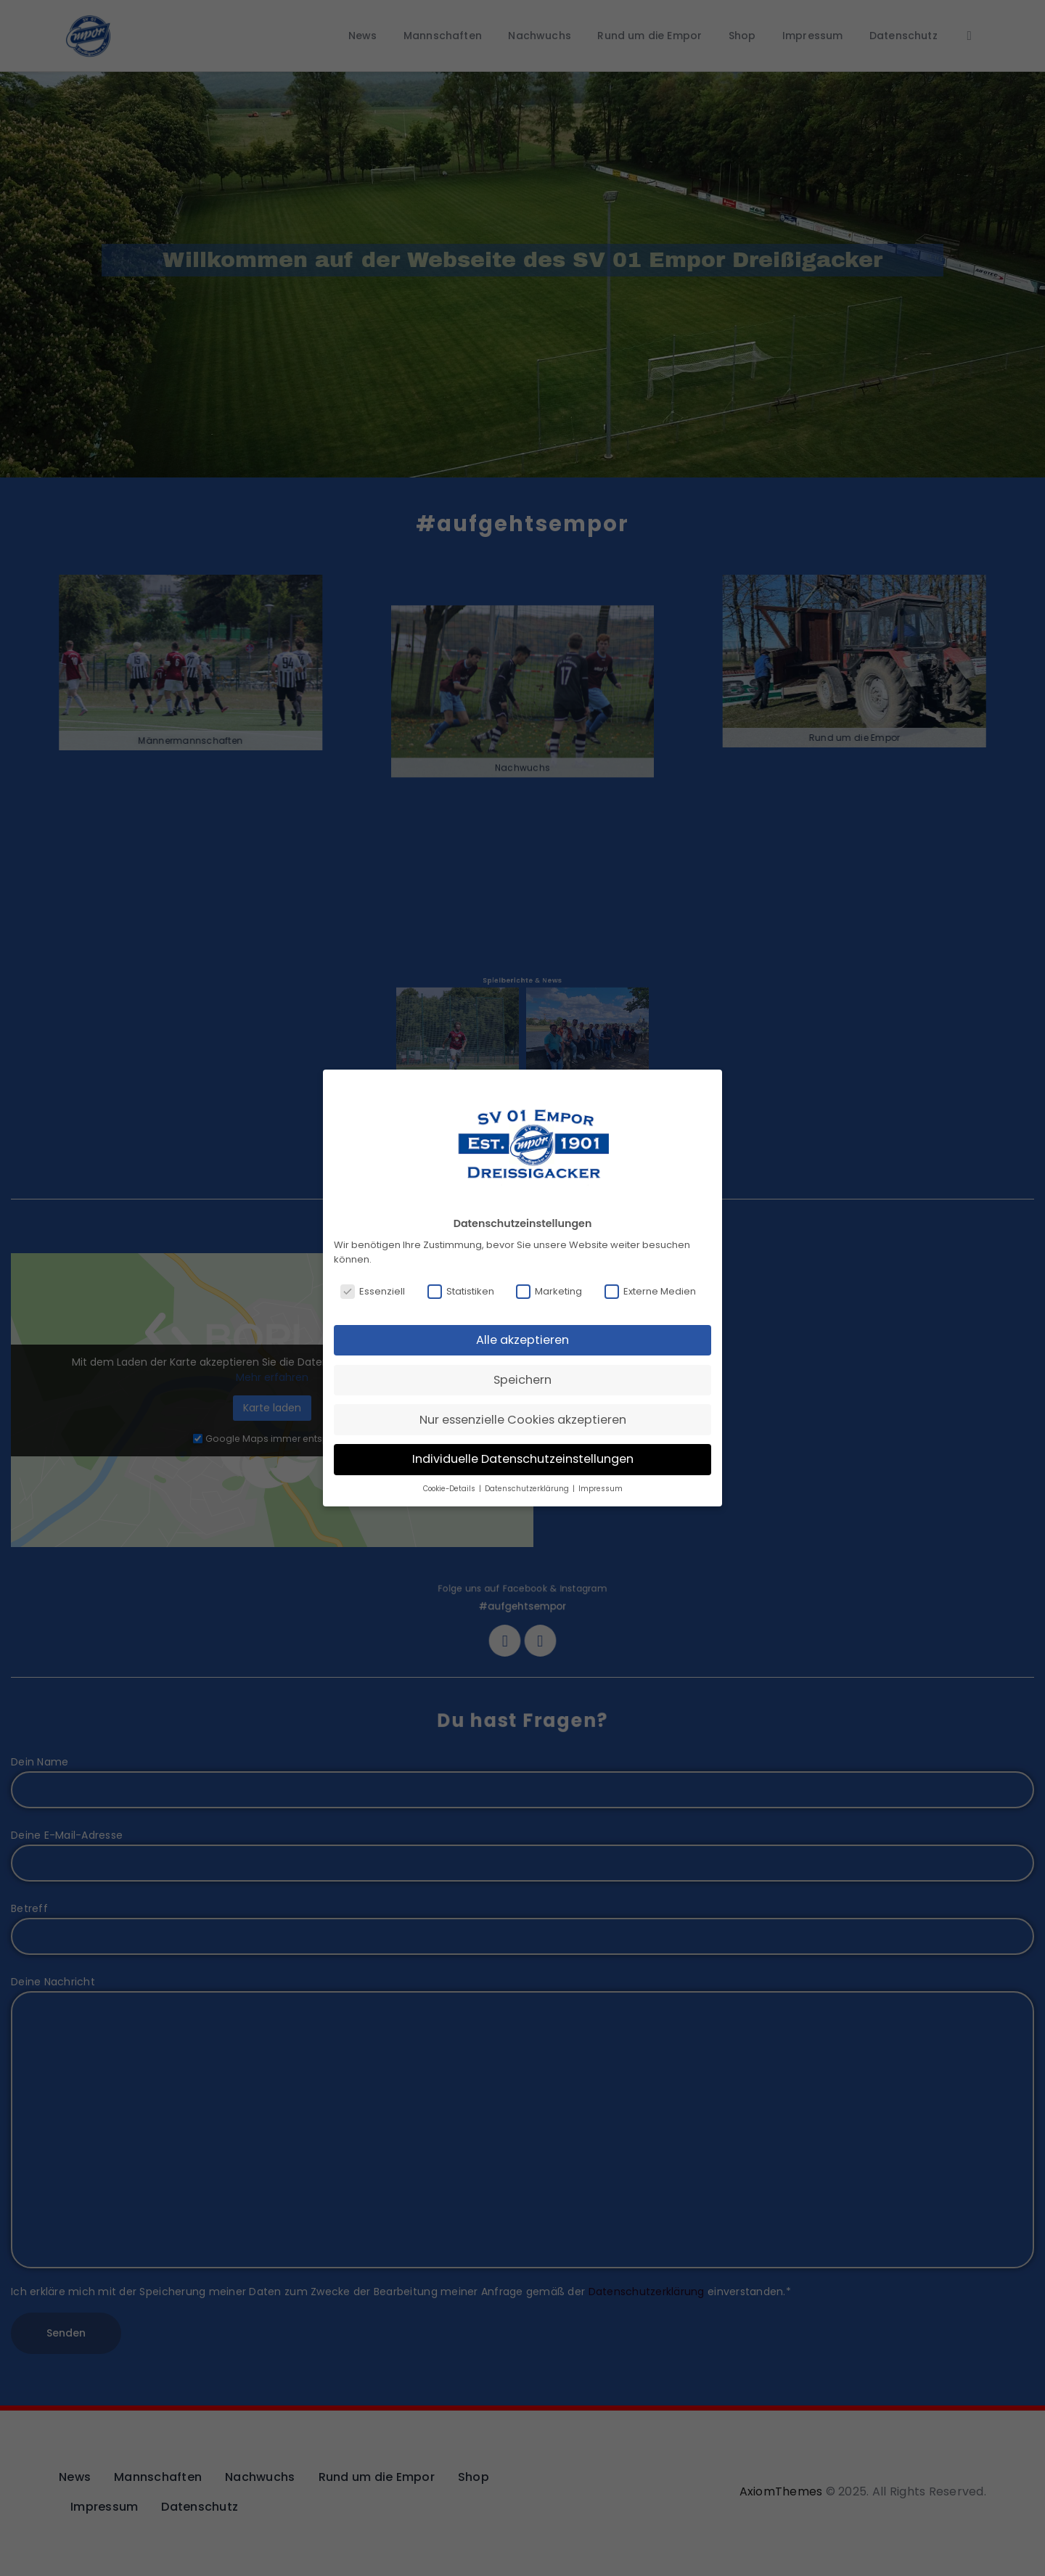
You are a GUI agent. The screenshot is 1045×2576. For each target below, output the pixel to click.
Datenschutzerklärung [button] (528, 1488)
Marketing (549, 1291)
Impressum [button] (600, 1488)
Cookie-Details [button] (450, 1488)
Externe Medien (650, 1291)
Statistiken (460, 1291)
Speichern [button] (522, 1379)
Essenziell (372, 1291)
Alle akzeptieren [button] (522, 1340)
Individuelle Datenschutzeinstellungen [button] (523, 1459)
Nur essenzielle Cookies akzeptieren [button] (522, 1419)
